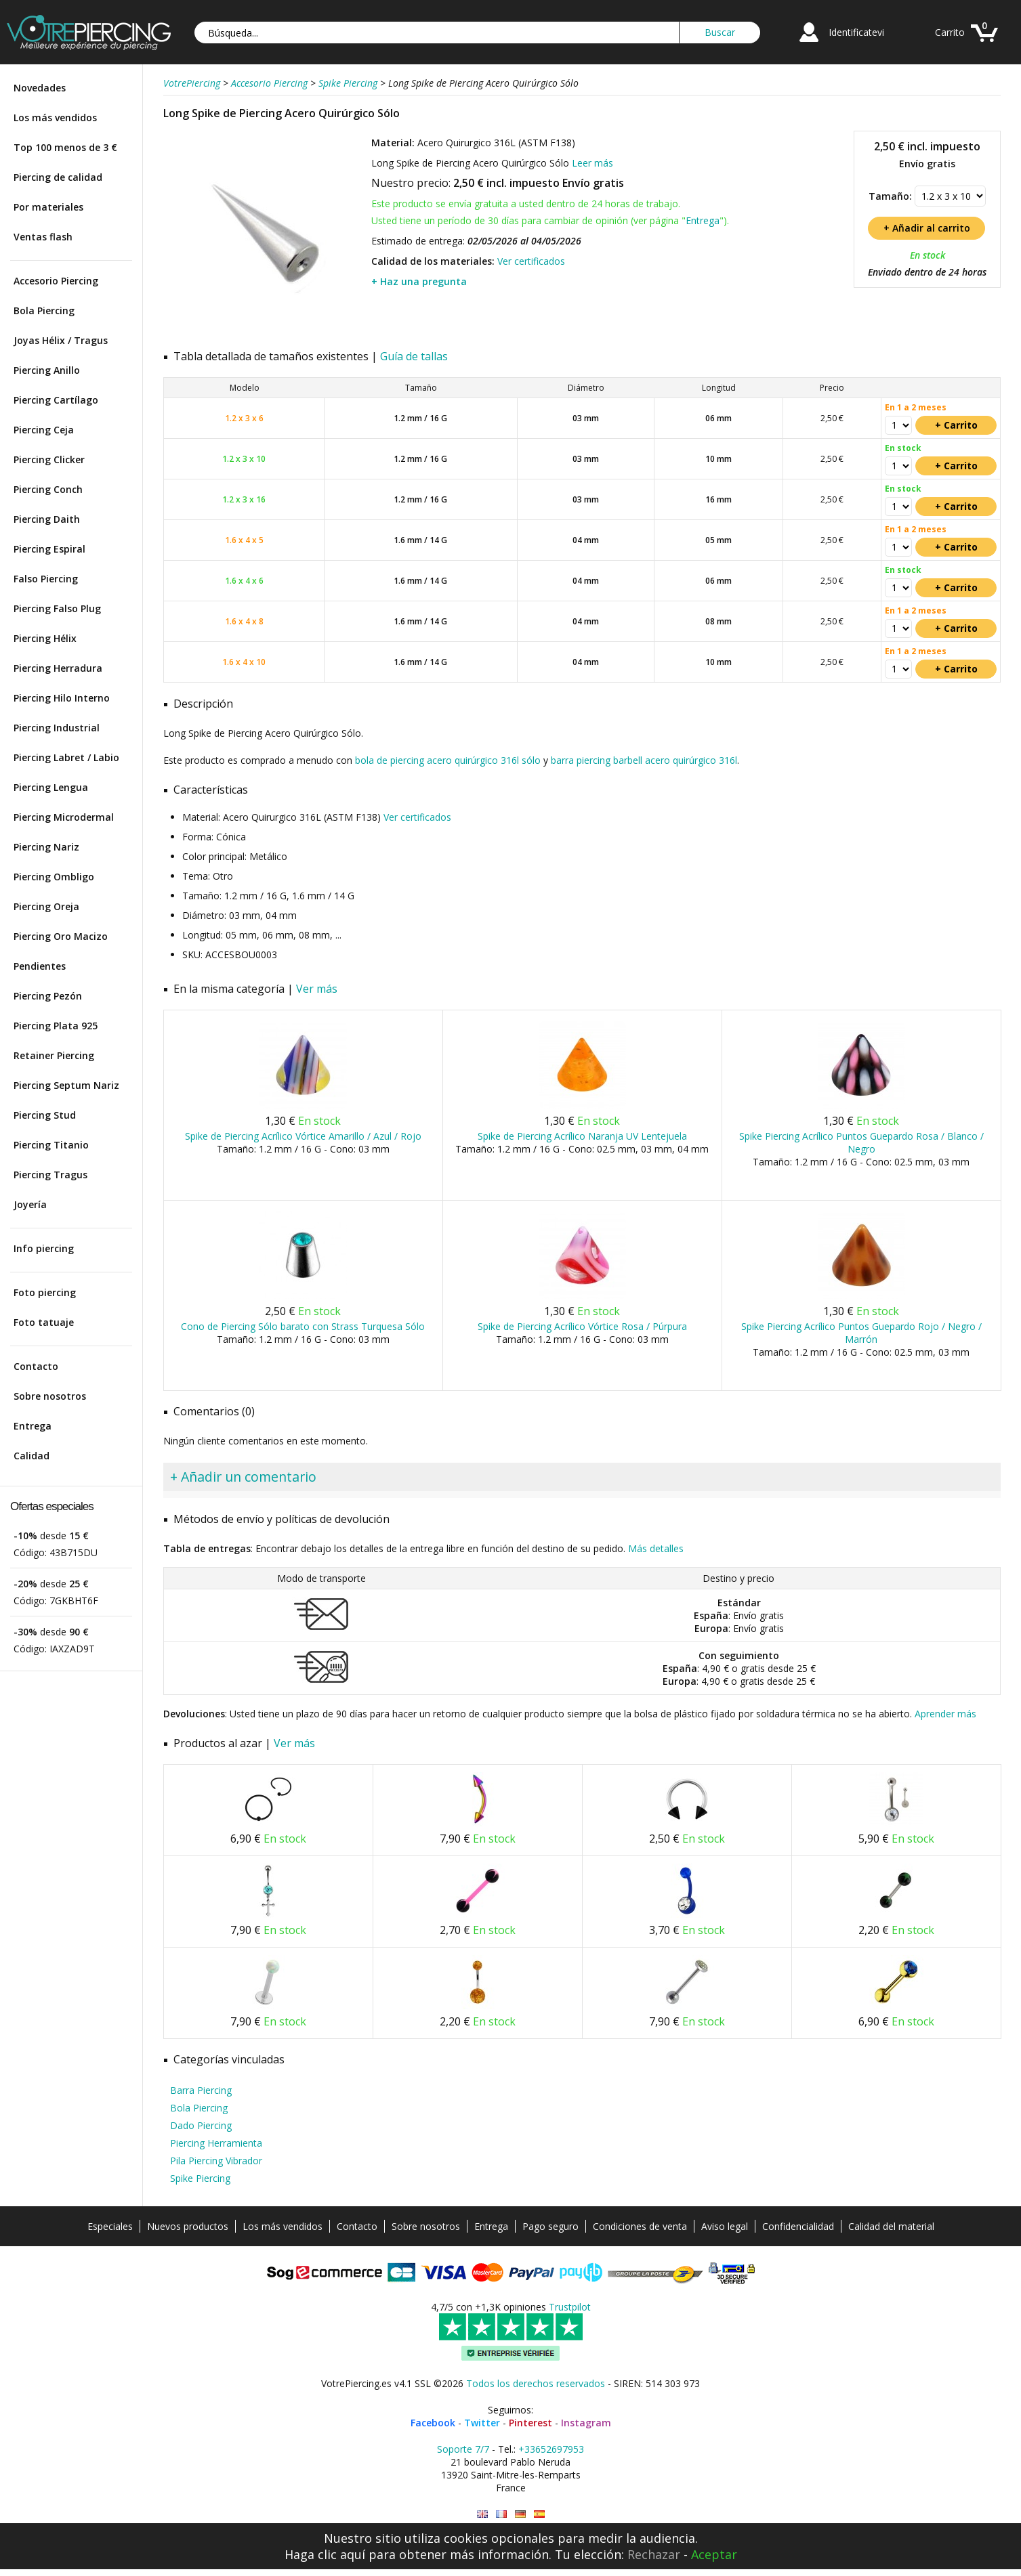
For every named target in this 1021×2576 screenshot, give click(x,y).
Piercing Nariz (46, 846)
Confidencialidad (798, 2226)
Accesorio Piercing (56, 280)
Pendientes (40, 966)
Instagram (586, 2422)
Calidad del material (891, 2226)
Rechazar (653, 2554)
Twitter (482, 2422)
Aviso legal (724, 2226)
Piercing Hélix (45, 638)
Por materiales (48, 206)
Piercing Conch (48, 489)
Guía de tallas (414, 356)
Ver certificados (531, 261)
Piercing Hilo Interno (62, 697)
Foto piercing (45, 1292)
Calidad (31, 1455)
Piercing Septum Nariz (66, 1085)
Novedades (40, 87)
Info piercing (44, 1248)
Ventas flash (43, 236)
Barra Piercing (201, 2090)
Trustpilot (570, 2306)
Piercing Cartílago (56, 399)
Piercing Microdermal (64, 817)
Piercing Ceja (44, 429)
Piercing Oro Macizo (61, 936)
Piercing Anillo (47, 370)
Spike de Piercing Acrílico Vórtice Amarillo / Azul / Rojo (303, 1136)
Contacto (36, 1366)
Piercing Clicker (49, 459)
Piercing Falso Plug (57, 608)
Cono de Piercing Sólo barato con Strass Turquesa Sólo (303, 1326)
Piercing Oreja (46, 906)
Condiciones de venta (640, 2226)
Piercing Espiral (49, 548)
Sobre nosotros (50, 1396)
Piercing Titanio (51, 1144)
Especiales (110, 2226)
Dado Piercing (201, 2125)
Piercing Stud (45, 1115)
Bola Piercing (44, 310)
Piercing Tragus (50, 1174)
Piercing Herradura (58, 668)
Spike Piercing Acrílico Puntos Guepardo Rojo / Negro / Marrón (861, 1333)
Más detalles (656, 1548)
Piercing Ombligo (54, 876)
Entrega (32, 1425)
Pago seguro (550, 2226)
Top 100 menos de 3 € (65, 147)
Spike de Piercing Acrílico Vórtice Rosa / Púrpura (582, 1326)
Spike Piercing (200, 2178)
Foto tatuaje (44, 1322)
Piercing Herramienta (216, 2143)
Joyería (30, 1204)
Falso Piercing (46, 578)
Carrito (950, 32)
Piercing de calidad (58, 177)
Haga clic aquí (325, 2554)
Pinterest (530, 2422)
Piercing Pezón (48, 995)
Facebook (433, 2422)
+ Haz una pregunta (419, 281)
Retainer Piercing (54, 1055)
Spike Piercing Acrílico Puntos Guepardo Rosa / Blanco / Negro (861, 1142)
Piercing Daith (47, 519)
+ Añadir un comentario (243, 1476)
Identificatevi (856, 32)
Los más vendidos (55, 117)
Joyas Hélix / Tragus (61, 340)
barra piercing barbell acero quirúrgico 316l (644, 760)
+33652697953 (551, 2449)
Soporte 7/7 (463, 2449)
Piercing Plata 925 (56, 1025)
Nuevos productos (187, 2226)
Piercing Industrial (57, 727)
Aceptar (714, 2554)
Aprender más (945, 1713)
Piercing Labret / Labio (66, 757)
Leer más (592, 162)
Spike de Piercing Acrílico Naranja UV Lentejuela (582, 1136)
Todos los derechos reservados (535, 2383)
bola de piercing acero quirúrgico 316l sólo (448, 760)
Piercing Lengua (51, 787)
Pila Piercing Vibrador (216, 2160)
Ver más (316, 988)
